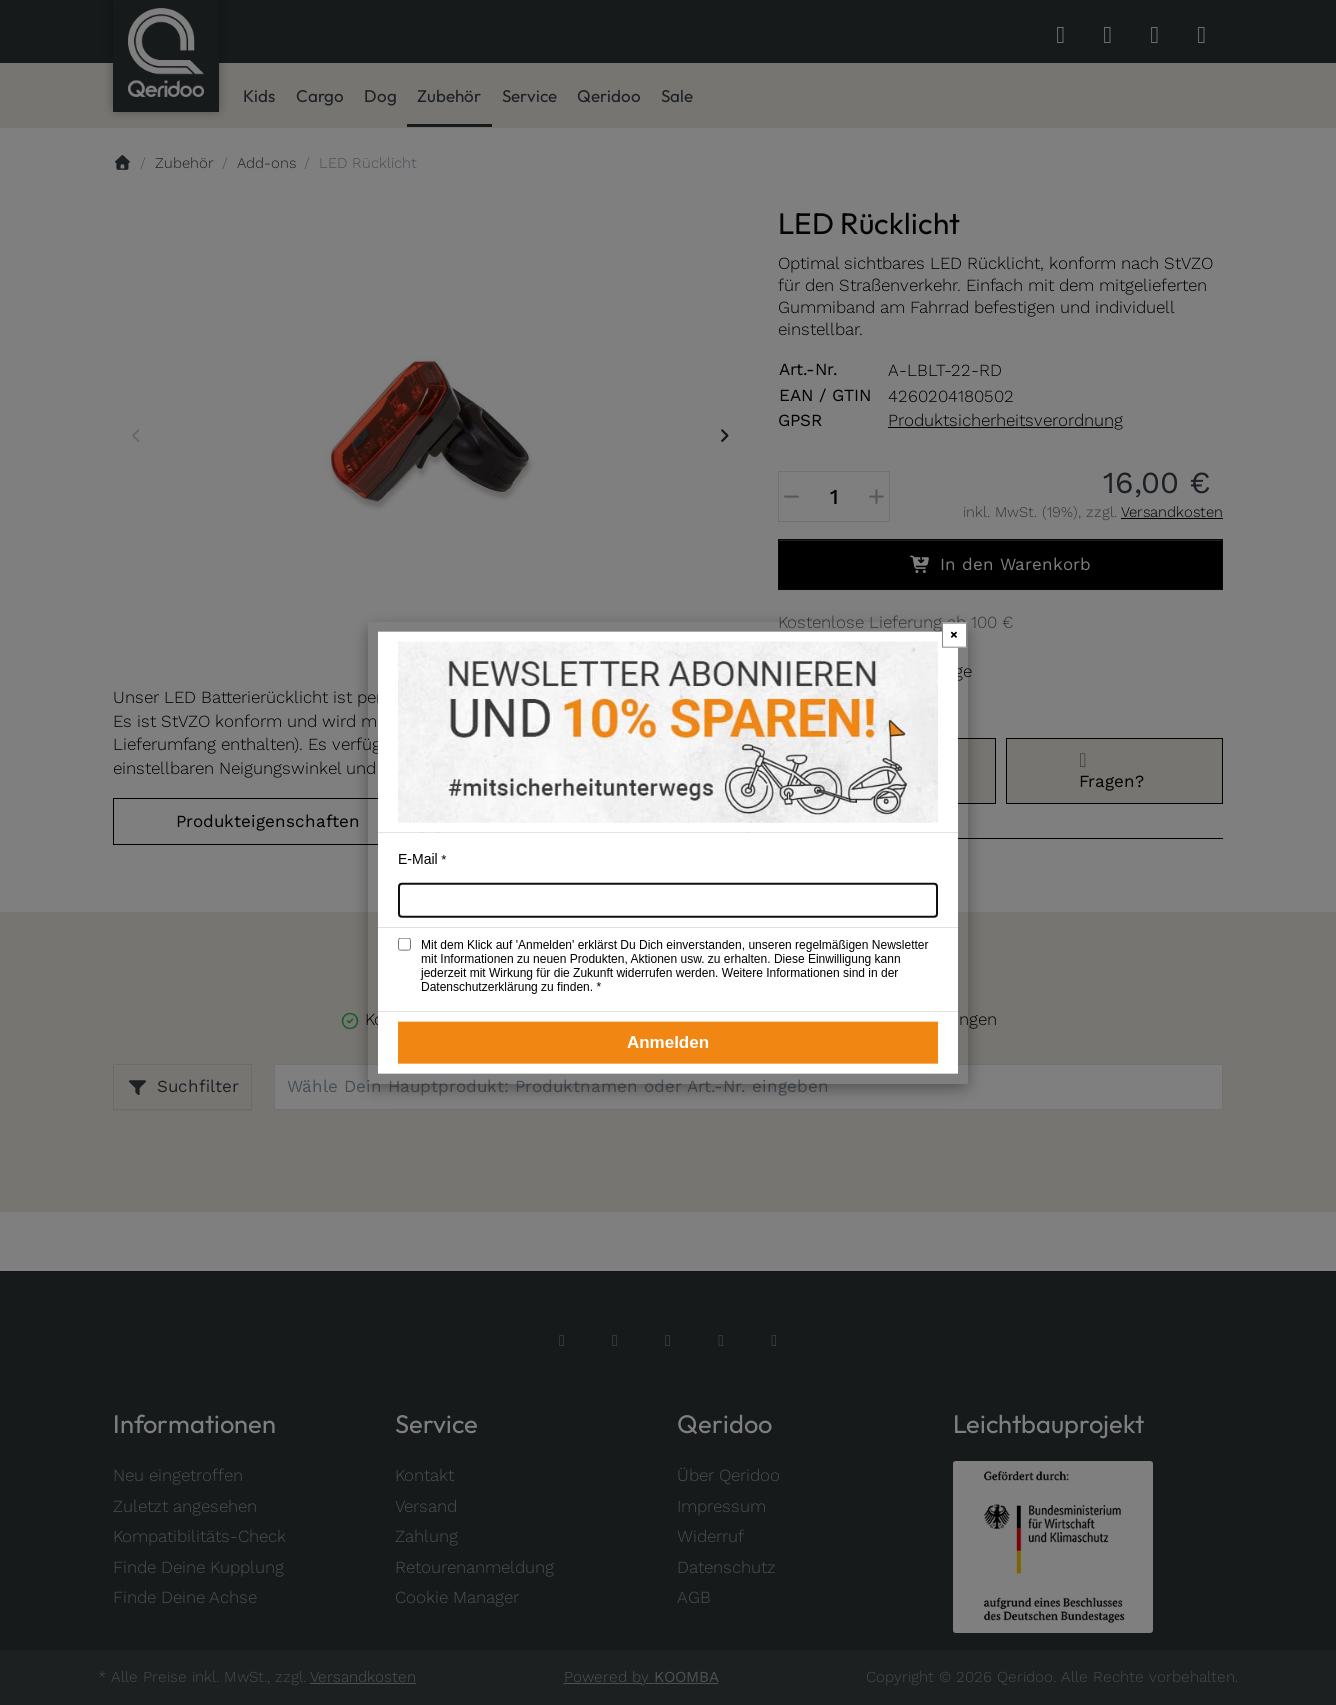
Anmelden (668, 1042)
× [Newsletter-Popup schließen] (954, 634)
